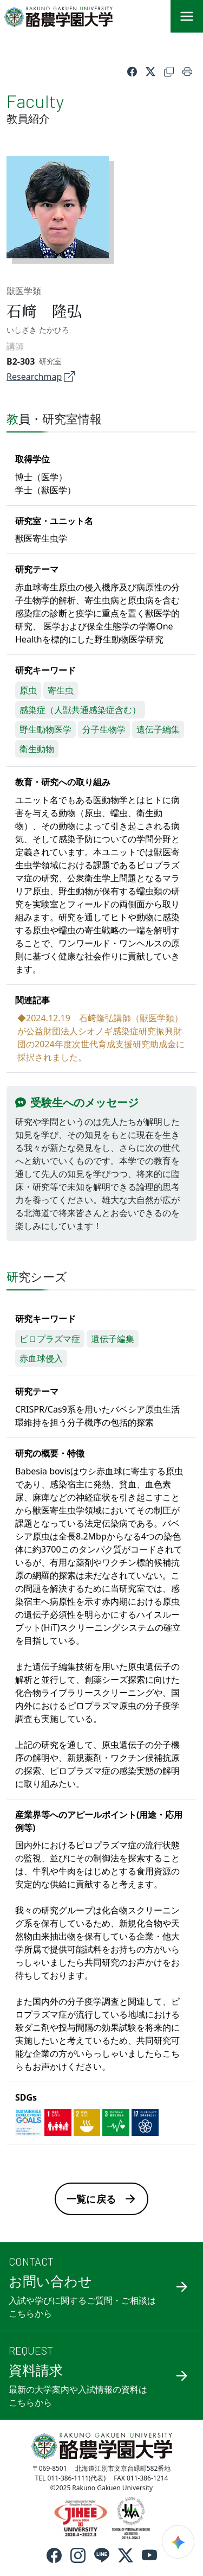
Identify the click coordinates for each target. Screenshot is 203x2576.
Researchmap (40, 377)
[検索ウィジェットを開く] (178, 2542)
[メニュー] (187, 16)
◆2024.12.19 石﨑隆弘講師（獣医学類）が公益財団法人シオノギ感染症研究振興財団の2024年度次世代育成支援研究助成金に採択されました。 (101, 1037)
